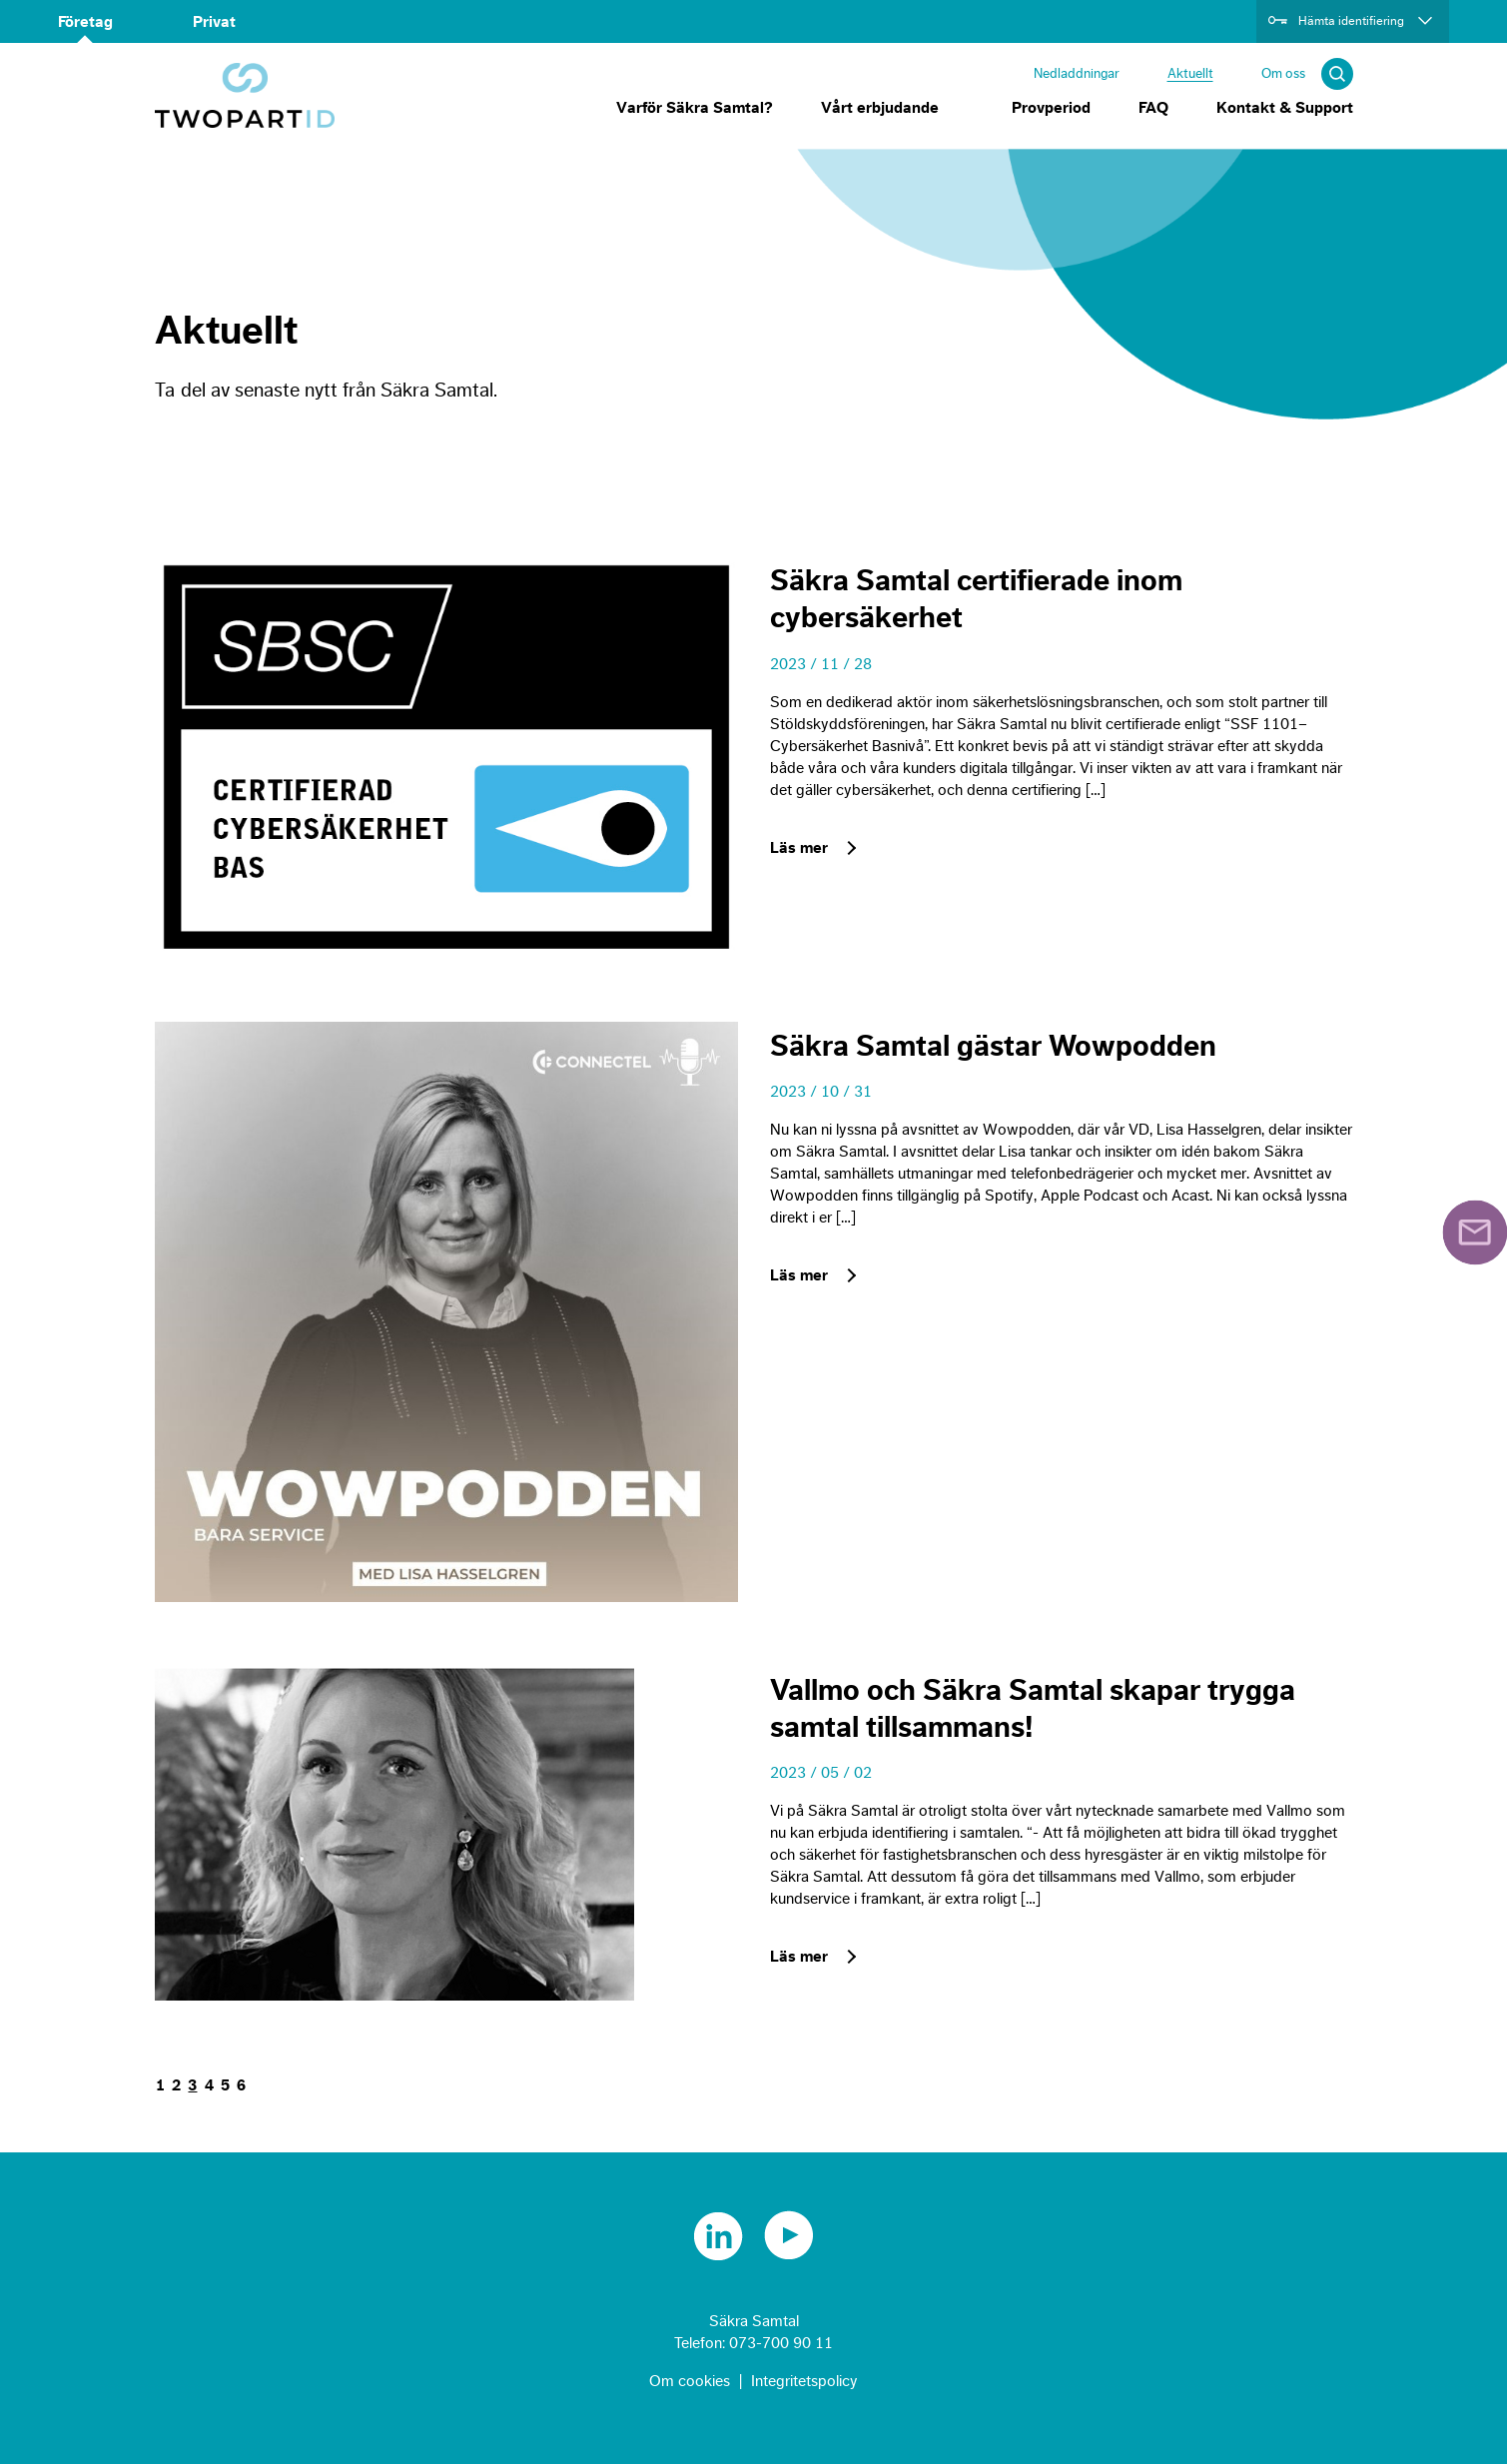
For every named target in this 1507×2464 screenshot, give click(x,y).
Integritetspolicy (804, 2381)
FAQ (1153, 108)
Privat (214, 22)
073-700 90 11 (781, 2343)
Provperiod (1051, 108)
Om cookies (689, 2381)
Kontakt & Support (1284, 108)
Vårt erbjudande (880, 108)
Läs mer (799, 848)
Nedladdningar (1077, 73)
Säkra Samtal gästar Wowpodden (993, 1047)
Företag (85, 22)
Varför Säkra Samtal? (694, 108)
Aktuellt (1190, 73)
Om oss (1283, 73)
